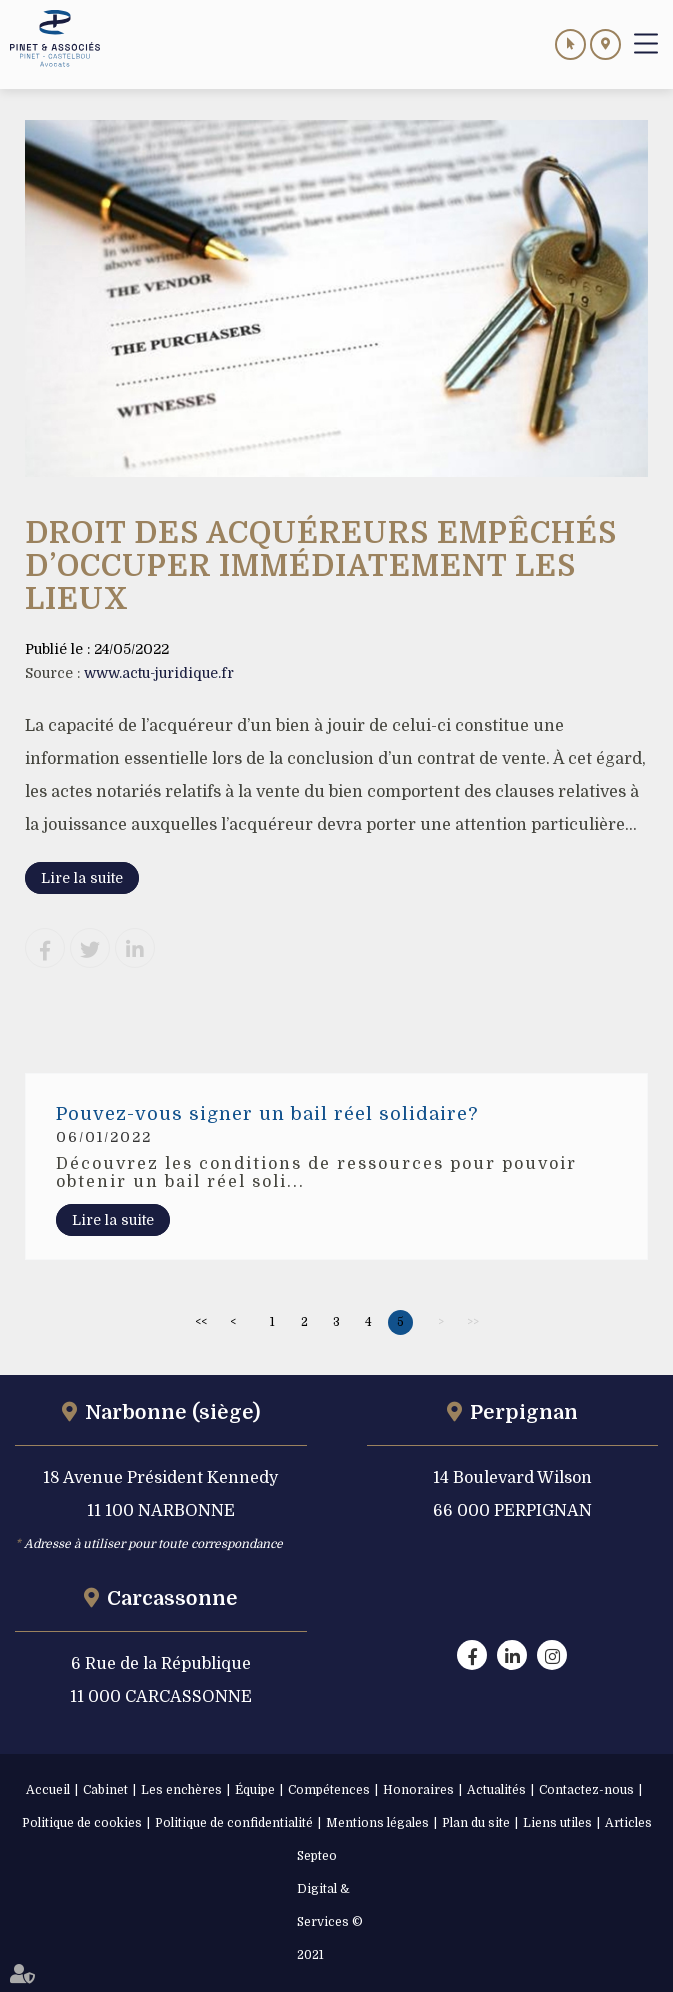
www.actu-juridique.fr (159, 673)
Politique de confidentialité (234, 1823)
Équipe (255, 1790)
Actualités (496, 1790)
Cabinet (105, 1790)
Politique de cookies (82, 1823)
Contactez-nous (586, 1790)
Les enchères (181, 1790)
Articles (628, 1823)
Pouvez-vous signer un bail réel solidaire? (267, 1114)
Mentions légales (377, 1823)
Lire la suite (82, 878)
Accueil (48, 1790)
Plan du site (476, 1823)
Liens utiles (557, 1823)
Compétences (329, 1790)
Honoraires (418, 1790)
